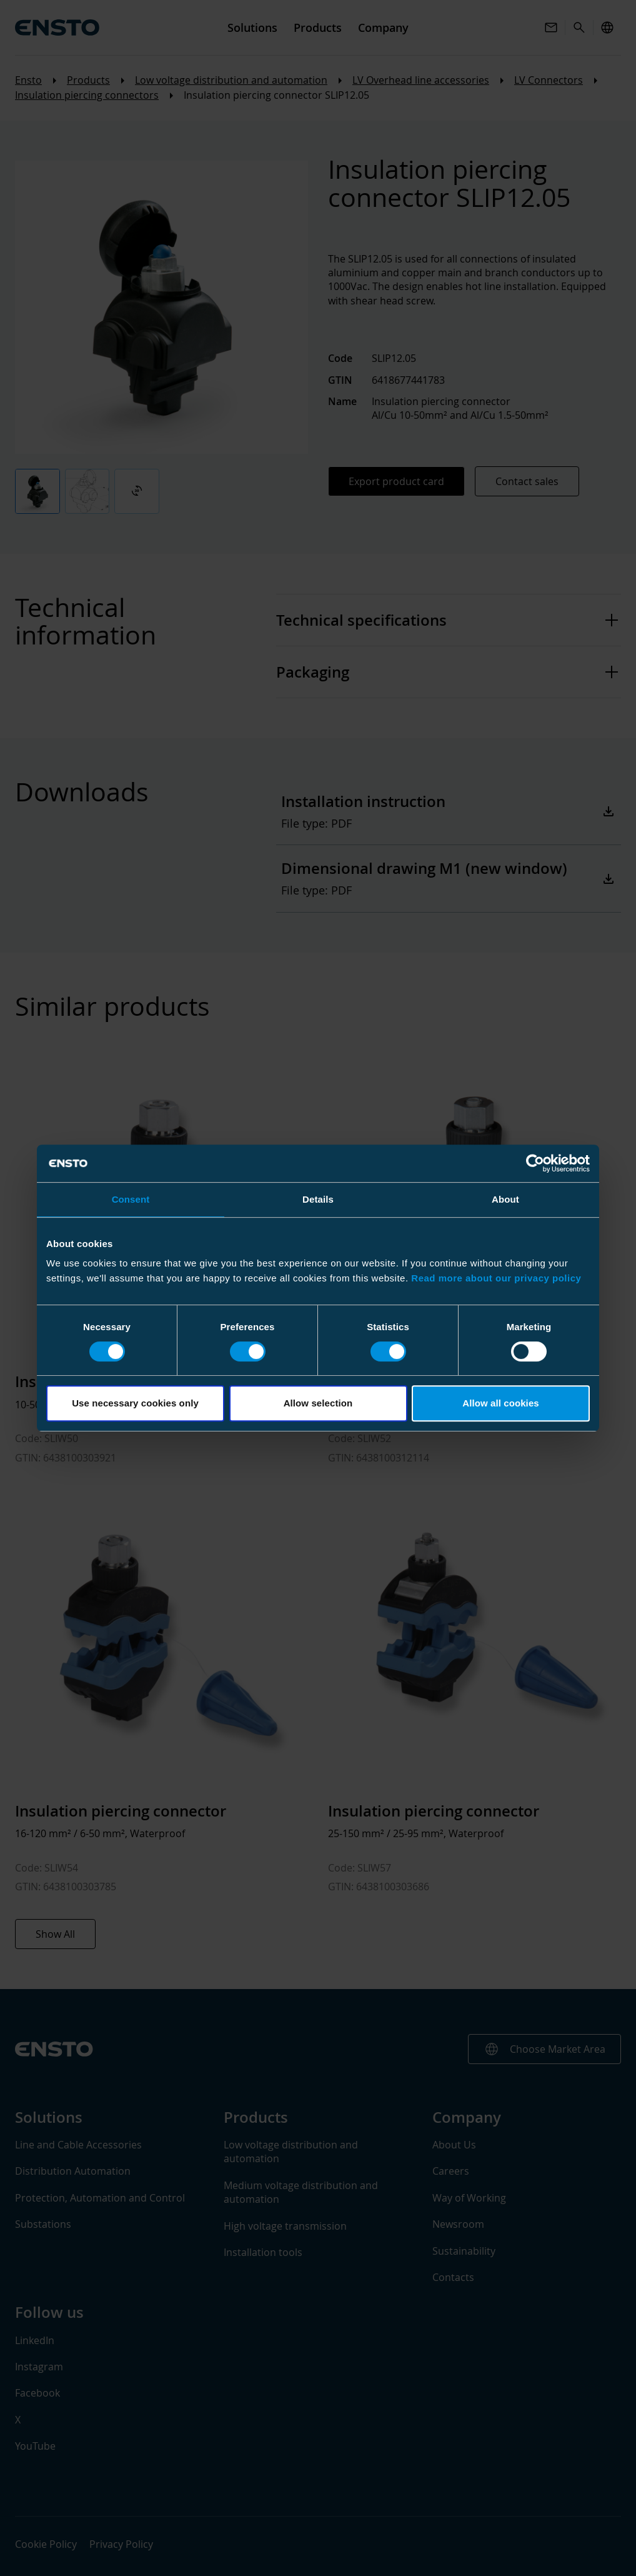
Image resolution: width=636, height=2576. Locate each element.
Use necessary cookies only (135, 1403)
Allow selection (318, 1403)
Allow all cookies (500, 1403)
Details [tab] (318, 1199)
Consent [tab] (131, 1199)
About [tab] (505, 1199)
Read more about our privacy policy (496, 1278)
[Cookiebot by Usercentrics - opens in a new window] (535, 1163)
